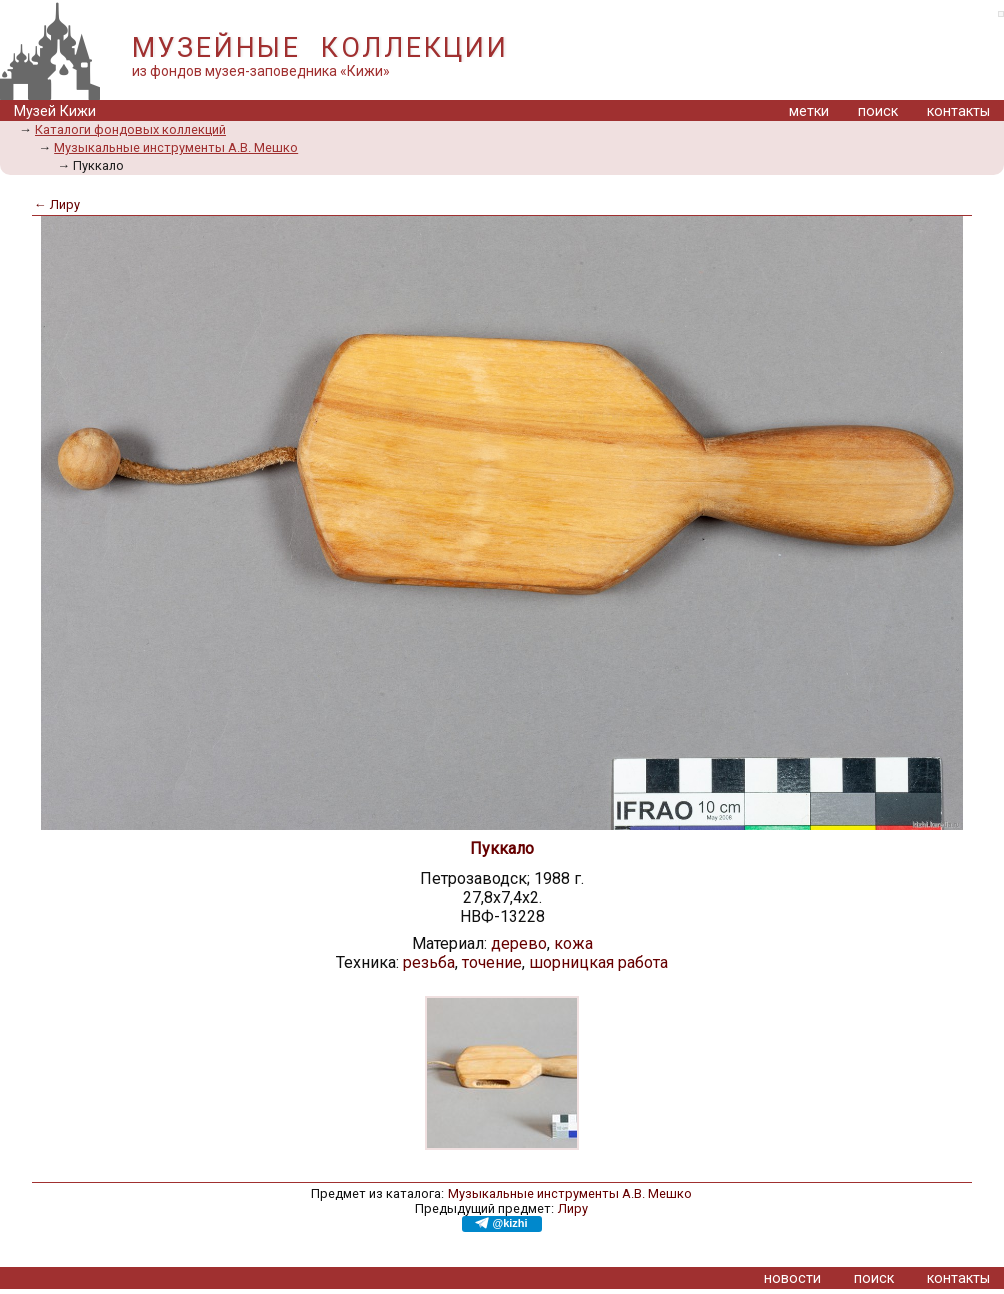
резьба (429, 962)
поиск (878, 111)
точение (492, 962)
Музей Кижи (55, 111)
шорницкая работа (598, 962)
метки (809, 111)
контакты (958, 111)
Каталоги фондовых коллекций (130, 129)
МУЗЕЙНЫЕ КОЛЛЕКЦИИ (320, 48)
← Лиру (57, 204)
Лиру (573, 1208)
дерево (519, 943)
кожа (573, 943)
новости (792, 1278)
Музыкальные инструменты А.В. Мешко (176, 147)
